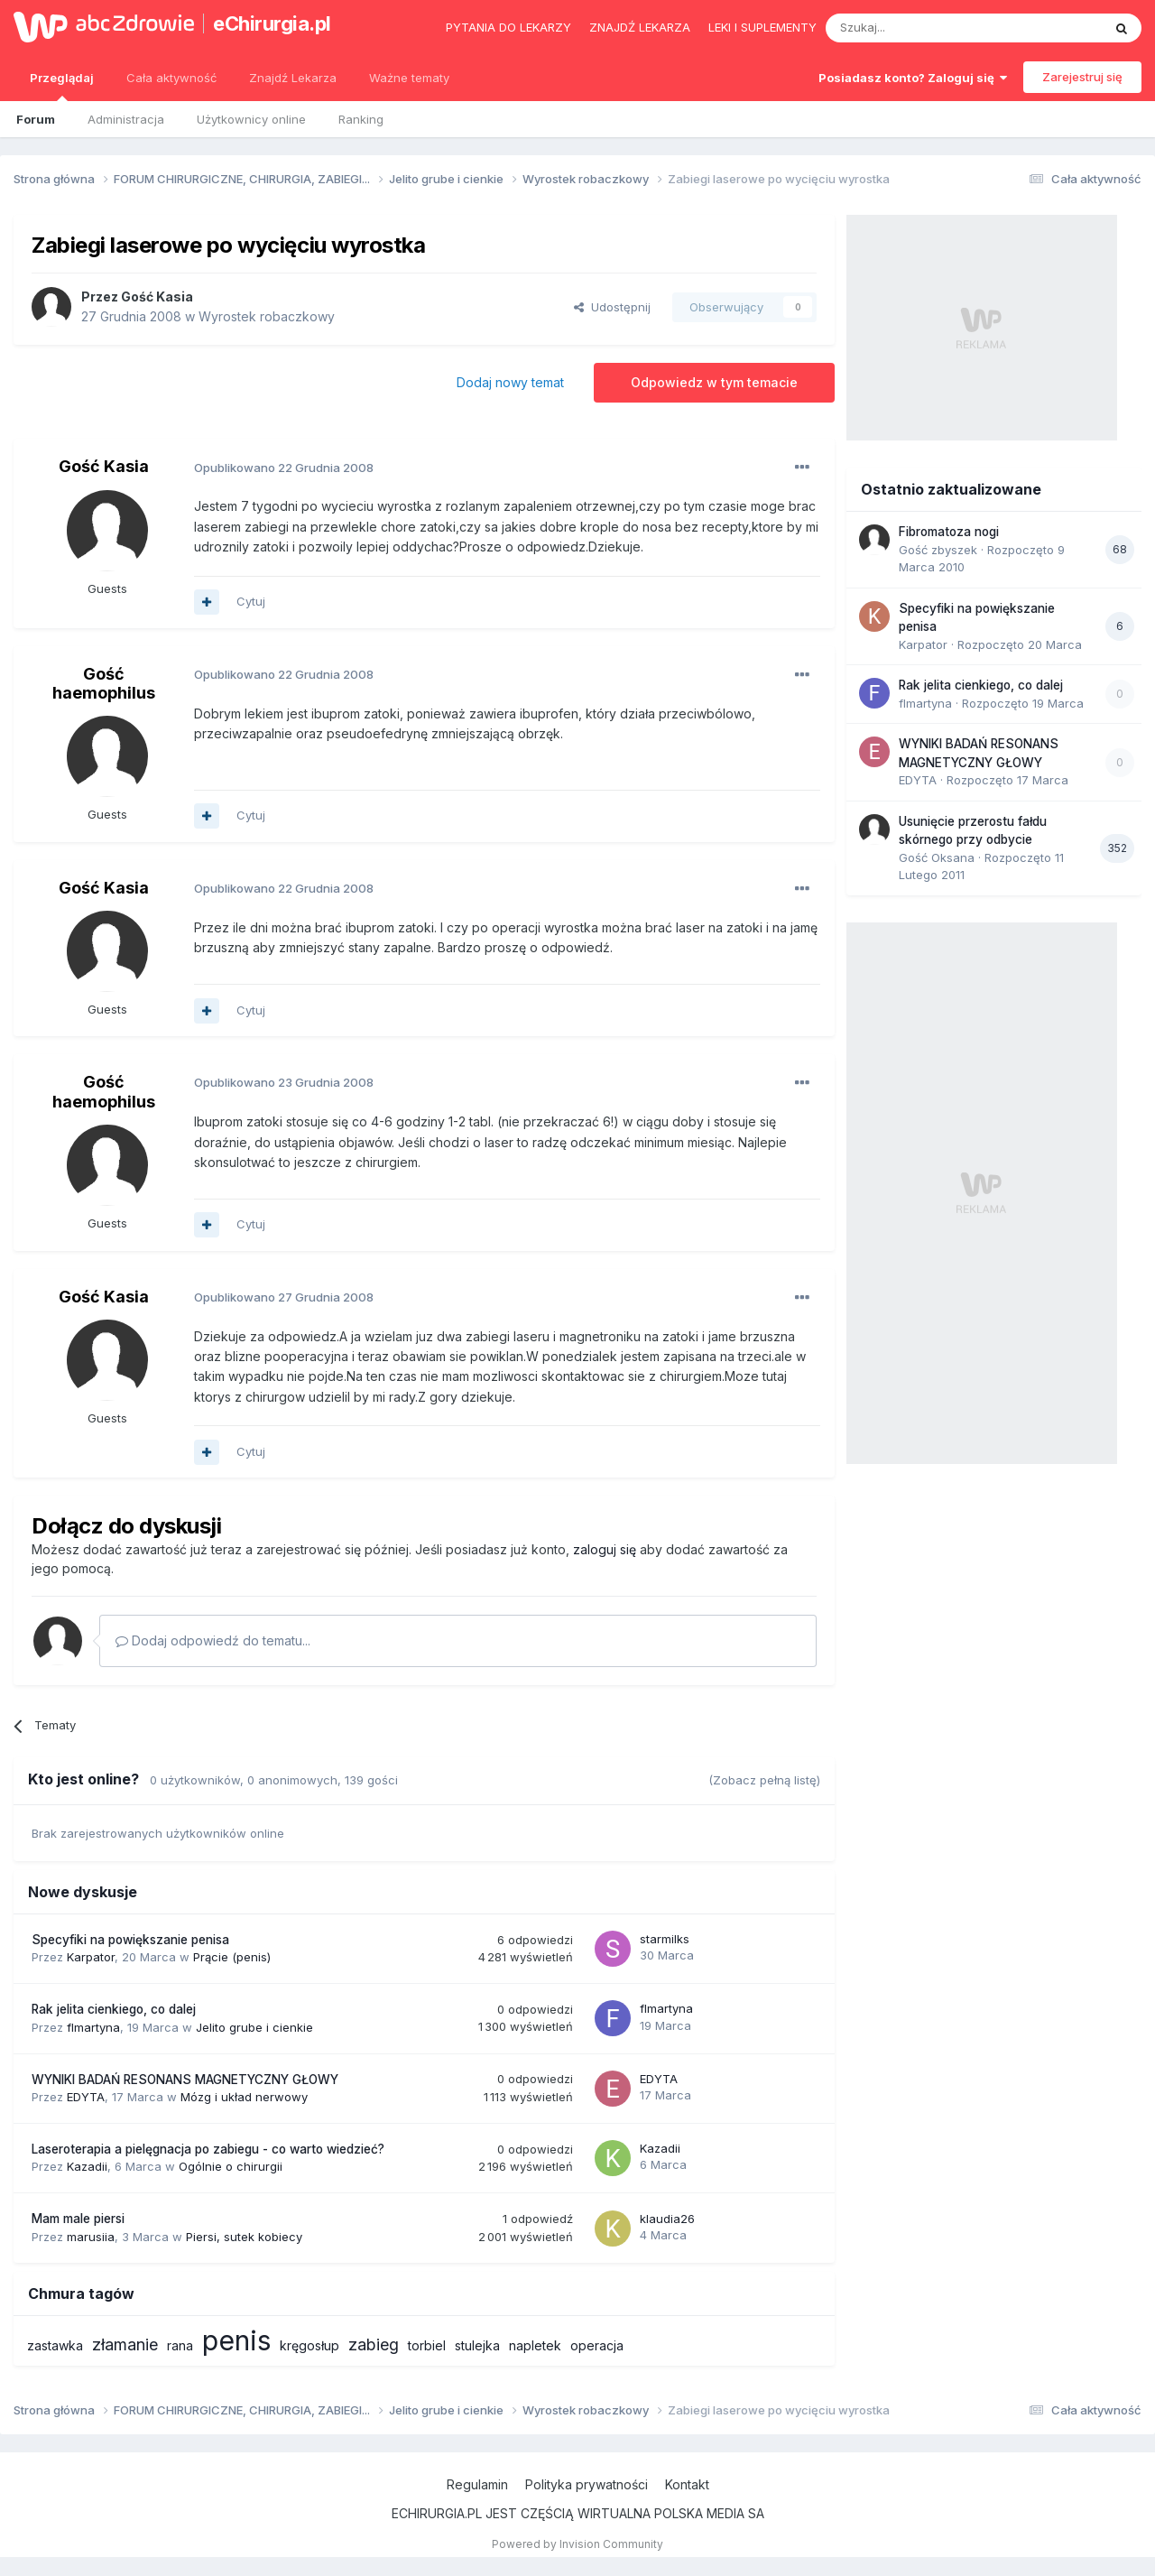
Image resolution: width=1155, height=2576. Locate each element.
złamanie (125, 2344)
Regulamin (477, 2484)
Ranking (360, 119)
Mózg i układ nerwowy (244, 2097)
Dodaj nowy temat (510, 382)
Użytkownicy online (251, 119)
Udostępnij (612, 307)
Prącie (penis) (232, 1957)
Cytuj (250, 601)
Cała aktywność (171, 77)
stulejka (477, 2345)
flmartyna (93, 2027)
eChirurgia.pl (272, 23)
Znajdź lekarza (639, 27)
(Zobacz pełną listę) (764, 1780)
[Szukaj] (919, 28)
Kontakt (687, 2484)
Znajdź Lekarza (293, 77)
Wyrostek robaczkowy (267, 316)
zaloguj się (604, 1549)
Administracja (126, 119)
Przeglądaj (62, 85)
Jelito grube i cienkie (254, 2027)
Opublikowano (284, 467)
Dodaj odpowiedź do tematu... (213, 1640)
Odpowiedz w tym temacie (714, 382)
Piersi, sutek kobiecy (244, 2236)
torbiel (427, 2345)
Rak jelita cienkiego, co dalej (114, 2009)
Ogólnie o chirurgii (230, 2166)
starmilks (664, 1939)
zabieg (373, 2344)
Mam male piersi (78, 2218)
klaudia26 (667, 2218)
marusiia (91, 2236)
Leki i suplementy (762, 27)
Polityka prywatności (586, 2484)
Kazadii (87, 2166)
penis (236, 2340)
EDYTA (86, 2097)
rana (180, 2345)
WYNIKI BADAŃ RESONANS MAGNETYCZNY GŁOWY (185, 2079)
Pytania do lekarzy (508, 27)
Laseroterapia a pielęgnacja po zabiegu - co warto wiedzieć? (208, 2149)
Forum (35, 119)
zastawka (55, 2345)
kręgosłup (309, 2345)
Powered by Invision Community (577, 2544)
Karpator (91, 1957)
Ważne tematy (409, 77)
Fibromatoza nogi (949, 531)
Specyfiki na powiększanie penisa (130, 1939)
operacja (597, 2345)
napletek (535, 2345)
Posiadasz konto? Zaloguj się (912, 77)
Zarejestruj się (1082, 76)
